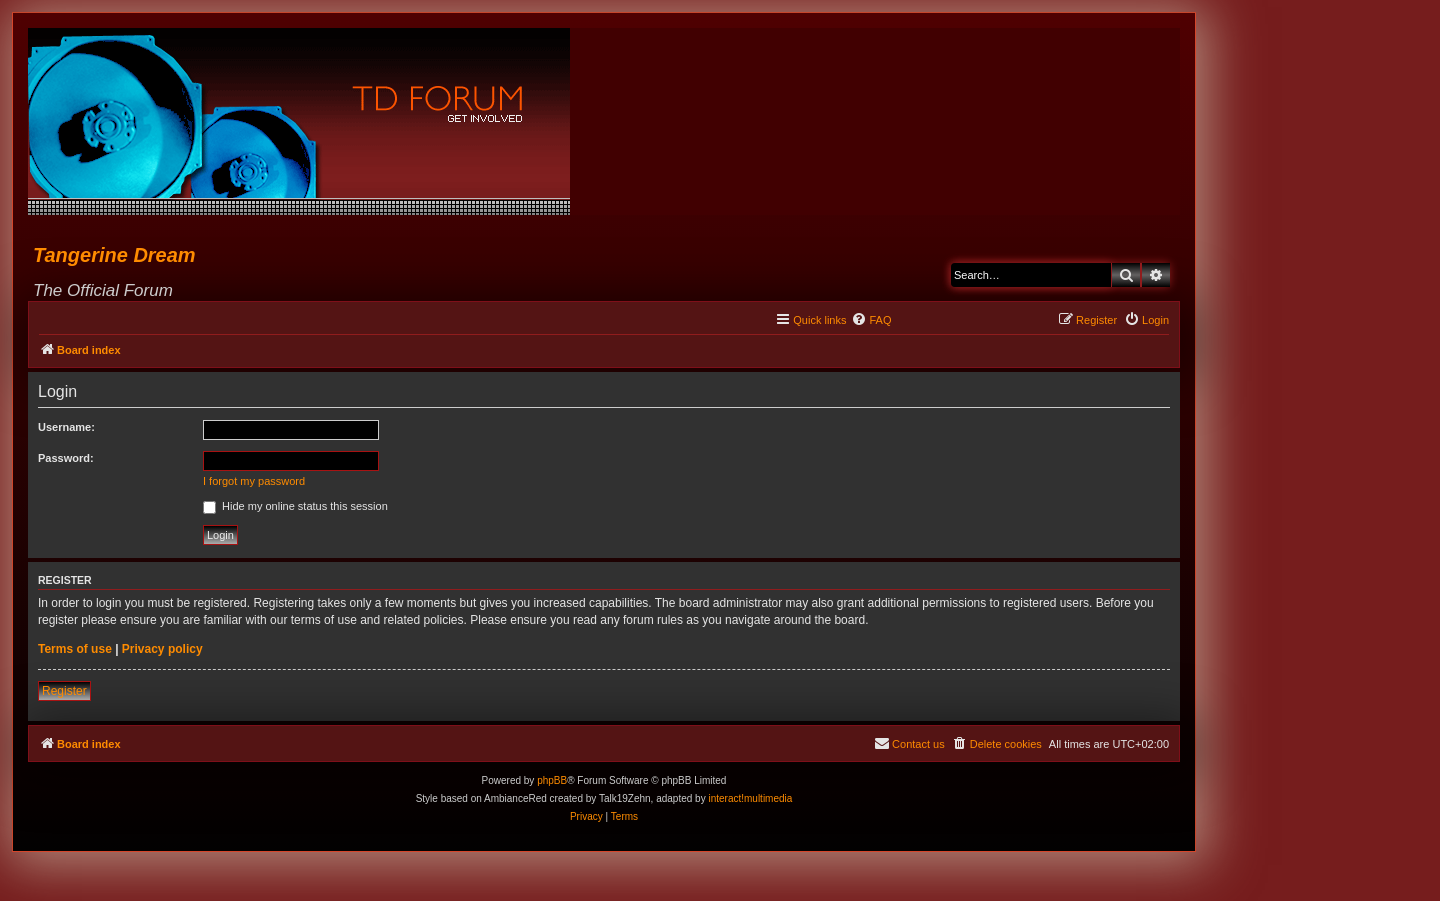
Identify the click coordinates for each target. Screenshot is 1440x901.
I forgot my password (254, 481)
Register (64, 691)
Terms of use (75, 649)
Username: (66, 427)
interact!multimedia (750, 798)
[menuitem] (871, 320)
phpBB (552, 780)
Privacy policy (162, 649)
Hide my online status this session (295, 506)
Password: (66, 458)
